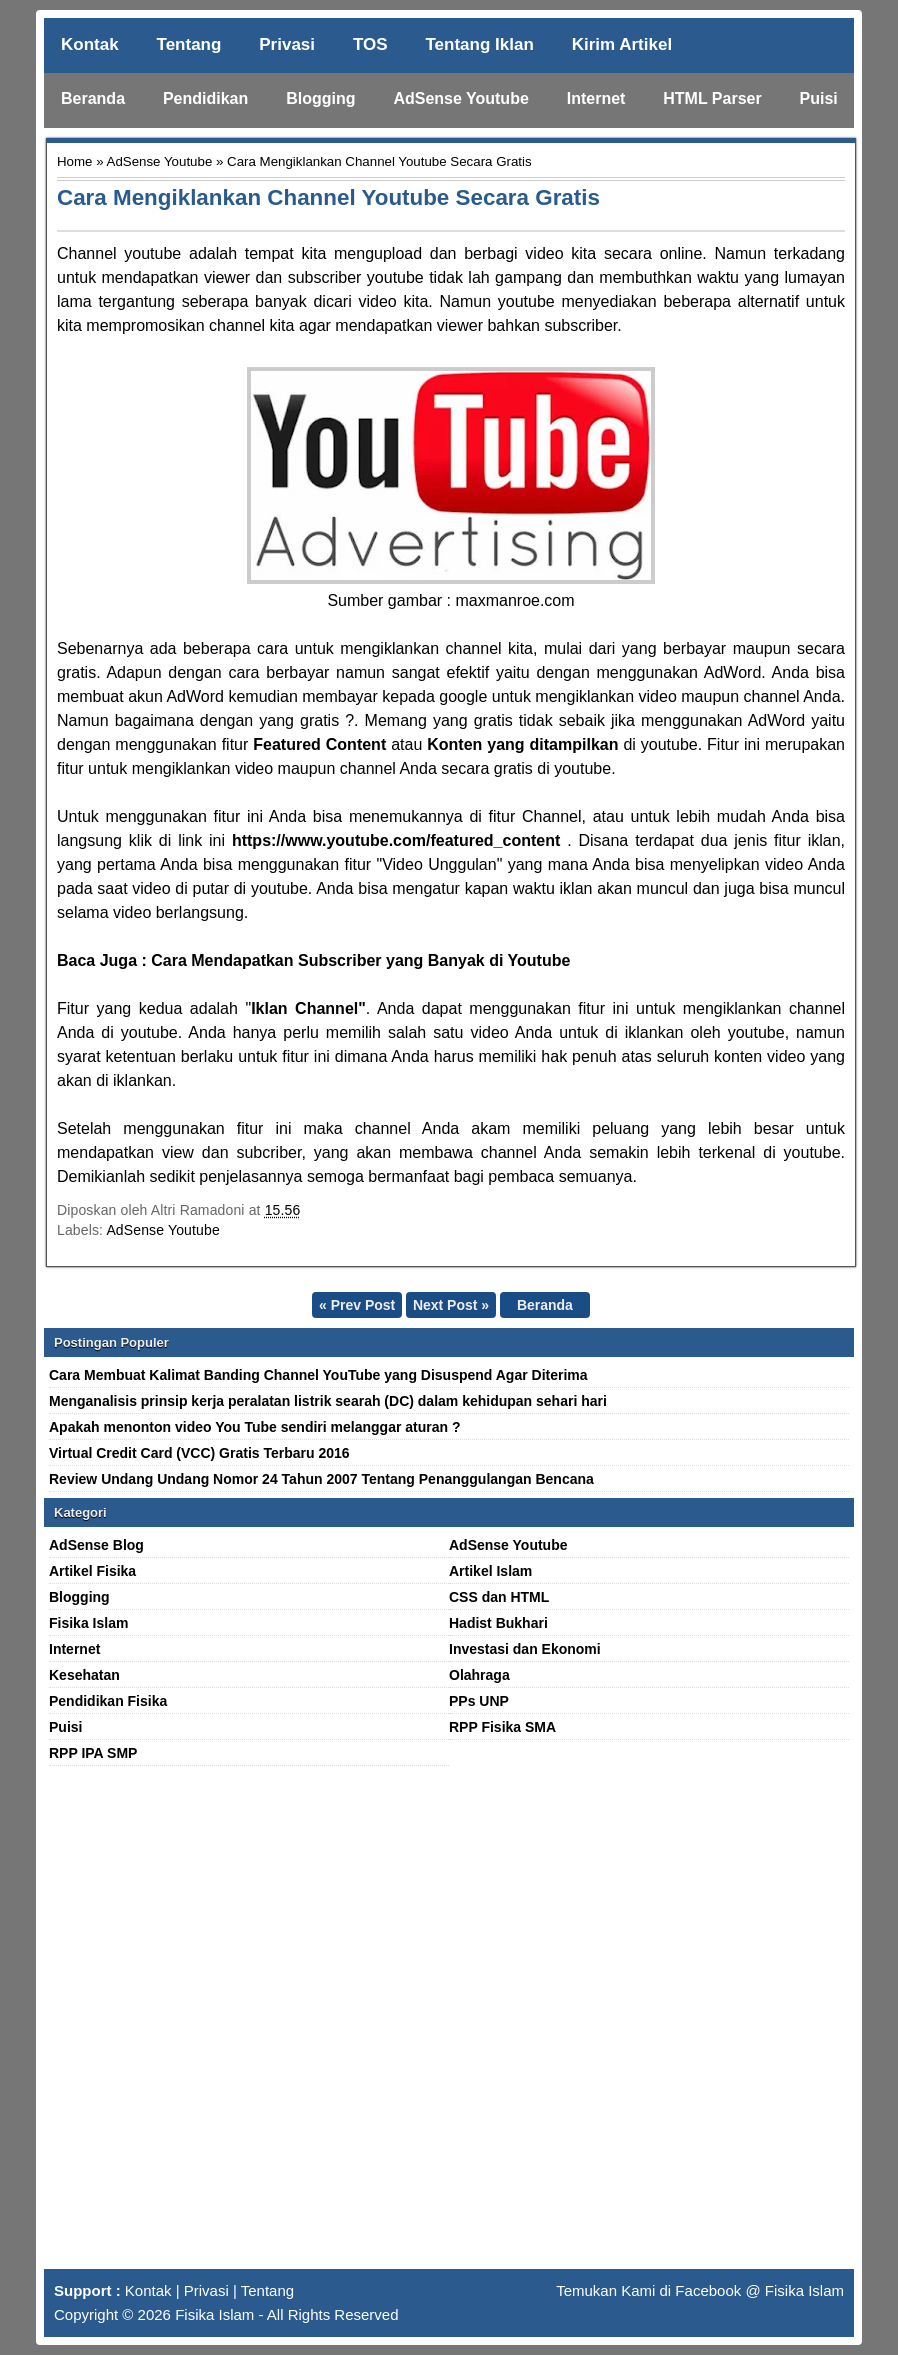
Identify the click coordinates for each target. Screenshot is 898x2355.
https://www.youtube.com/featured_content (396, 840)
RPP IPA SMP (93, 1753)
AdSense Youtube (460, 98)
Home (74, 161)
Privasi (287, 44)
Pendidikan (205, 98)
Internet (596, 98)
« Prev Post (357, 1305)
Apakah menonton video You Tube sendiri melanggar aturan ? (255, 1427)
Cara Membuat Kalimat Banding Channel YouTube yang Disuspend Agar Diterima (318, 1375)
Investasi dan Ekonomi (525, 1649)
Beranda (93, 98)
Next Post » (451, 1305)
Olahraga (479, 1675)
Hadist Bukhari (498, 1623)
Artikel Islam (490, 1571)
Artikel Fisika (92, 1571)
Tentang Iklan (479, 44)
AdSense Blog (96, 1545)
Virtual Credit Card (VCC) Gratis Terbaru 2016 (199, 1453)
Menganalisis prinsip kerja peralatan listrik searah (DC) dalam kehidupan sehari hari (328, 1401)
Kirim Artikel (622, 44)
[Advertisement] (449, 2026)
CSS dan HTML (499, 1597)
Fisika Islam (88, 1623)
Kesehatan (84, 1675)
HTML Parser (712, 98)
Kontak (90, 44)
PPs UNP (479, 1701)
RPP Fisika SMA (502, 1727)
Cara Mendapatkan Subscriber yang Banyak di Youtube (360, 960)
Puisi (819, 98)
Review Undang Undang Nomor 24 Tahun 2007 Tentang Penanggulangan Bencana (321, 1479)
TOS (370, 44)
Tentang (189, 44)
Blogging (320, 98)
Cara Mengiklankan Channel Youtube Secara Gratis (328, 197)
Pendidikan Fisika (108, 1701)
